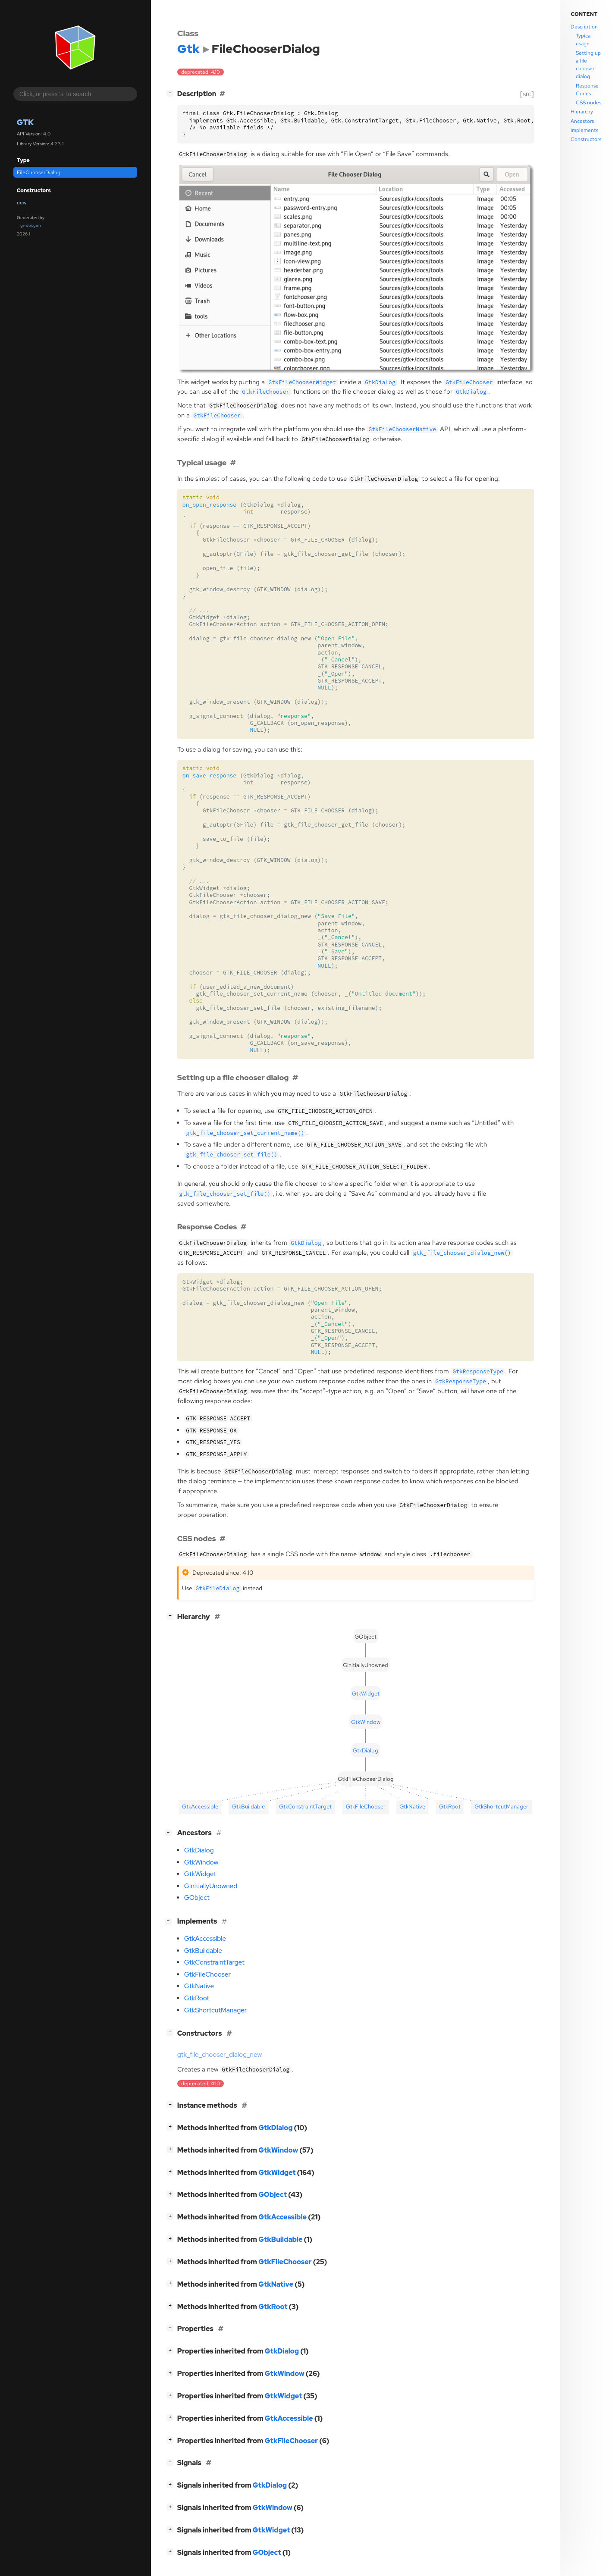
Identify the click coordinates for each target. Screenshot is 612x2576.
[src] (527, 93)
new (21, 202)
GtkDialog (199, 1850)
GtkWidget (200, 1874)
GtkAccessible (205, 1938)
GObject (197, 1897)
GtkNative (199, 1986)
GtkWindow (201, 1862)
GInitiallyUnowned (211, 1886)
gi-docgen (30, 225)
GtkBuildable (203, 1950)
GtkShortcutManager (215, 2010)
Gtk (25, 122)
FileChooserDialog (38, 172)
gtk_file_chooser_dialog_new (219, 2054)
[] (171, 93)
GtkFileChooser (207, 1974)
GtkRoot (196, 1998)
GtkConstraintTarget (214, 1962)
